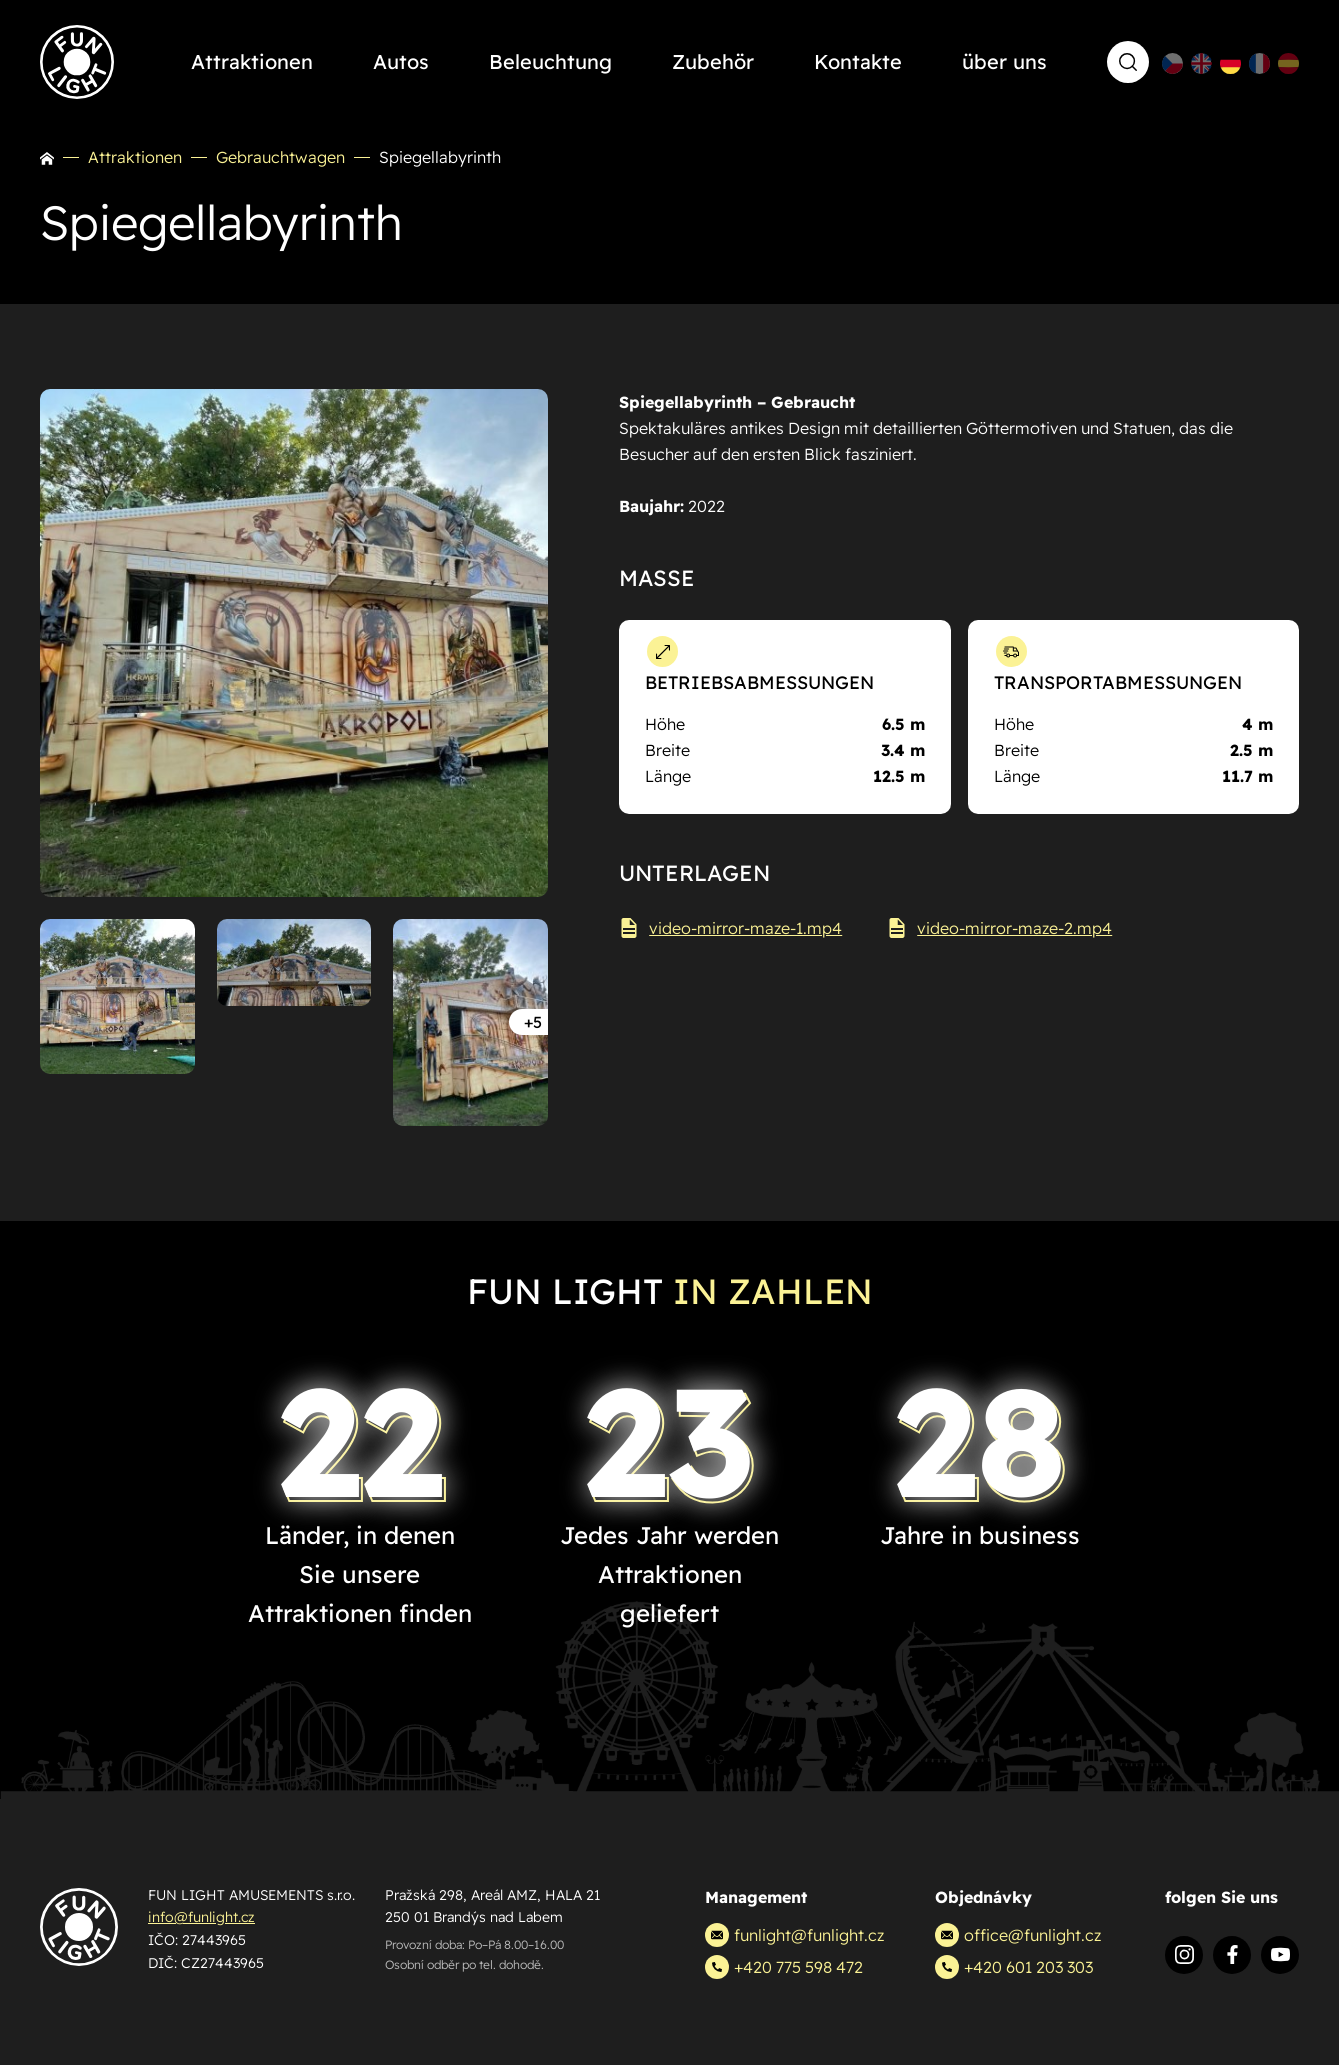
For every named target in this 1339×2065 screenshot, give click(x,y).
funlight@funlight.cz (794, 1935)
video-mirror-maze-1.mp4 (730, 928)
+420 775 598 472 (784, 1967)
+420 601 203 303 (1014, 1967)
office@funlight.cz (1018, 1935)
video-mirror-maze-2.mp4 (999, 928)
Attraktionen (135, 157)
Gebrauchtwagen (280, 157)
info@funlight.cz (201, 1917)
